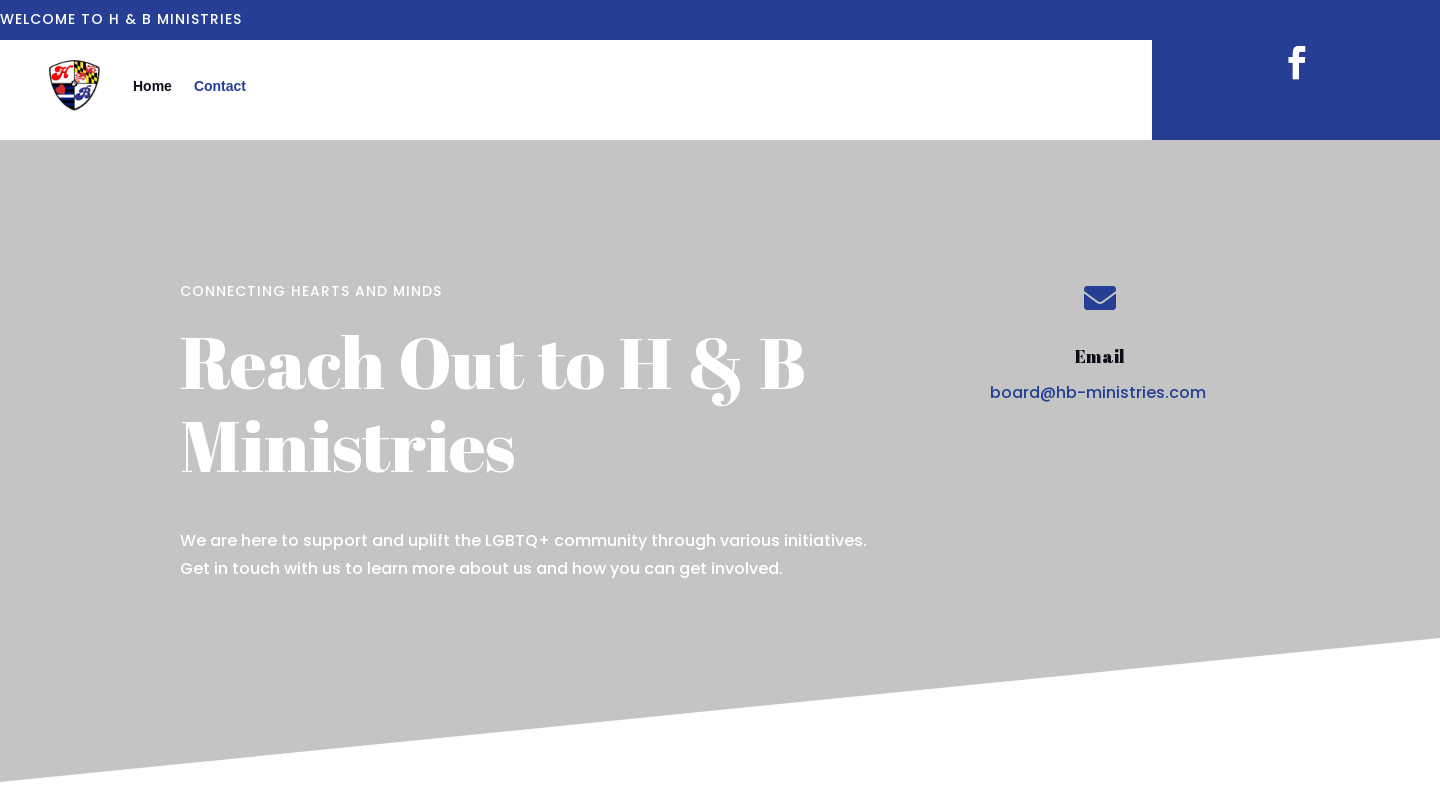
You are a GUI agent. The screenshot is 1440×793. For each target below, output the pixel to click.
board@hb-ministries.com (1098, 392)
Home (152, 86)
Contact (220, 86)
